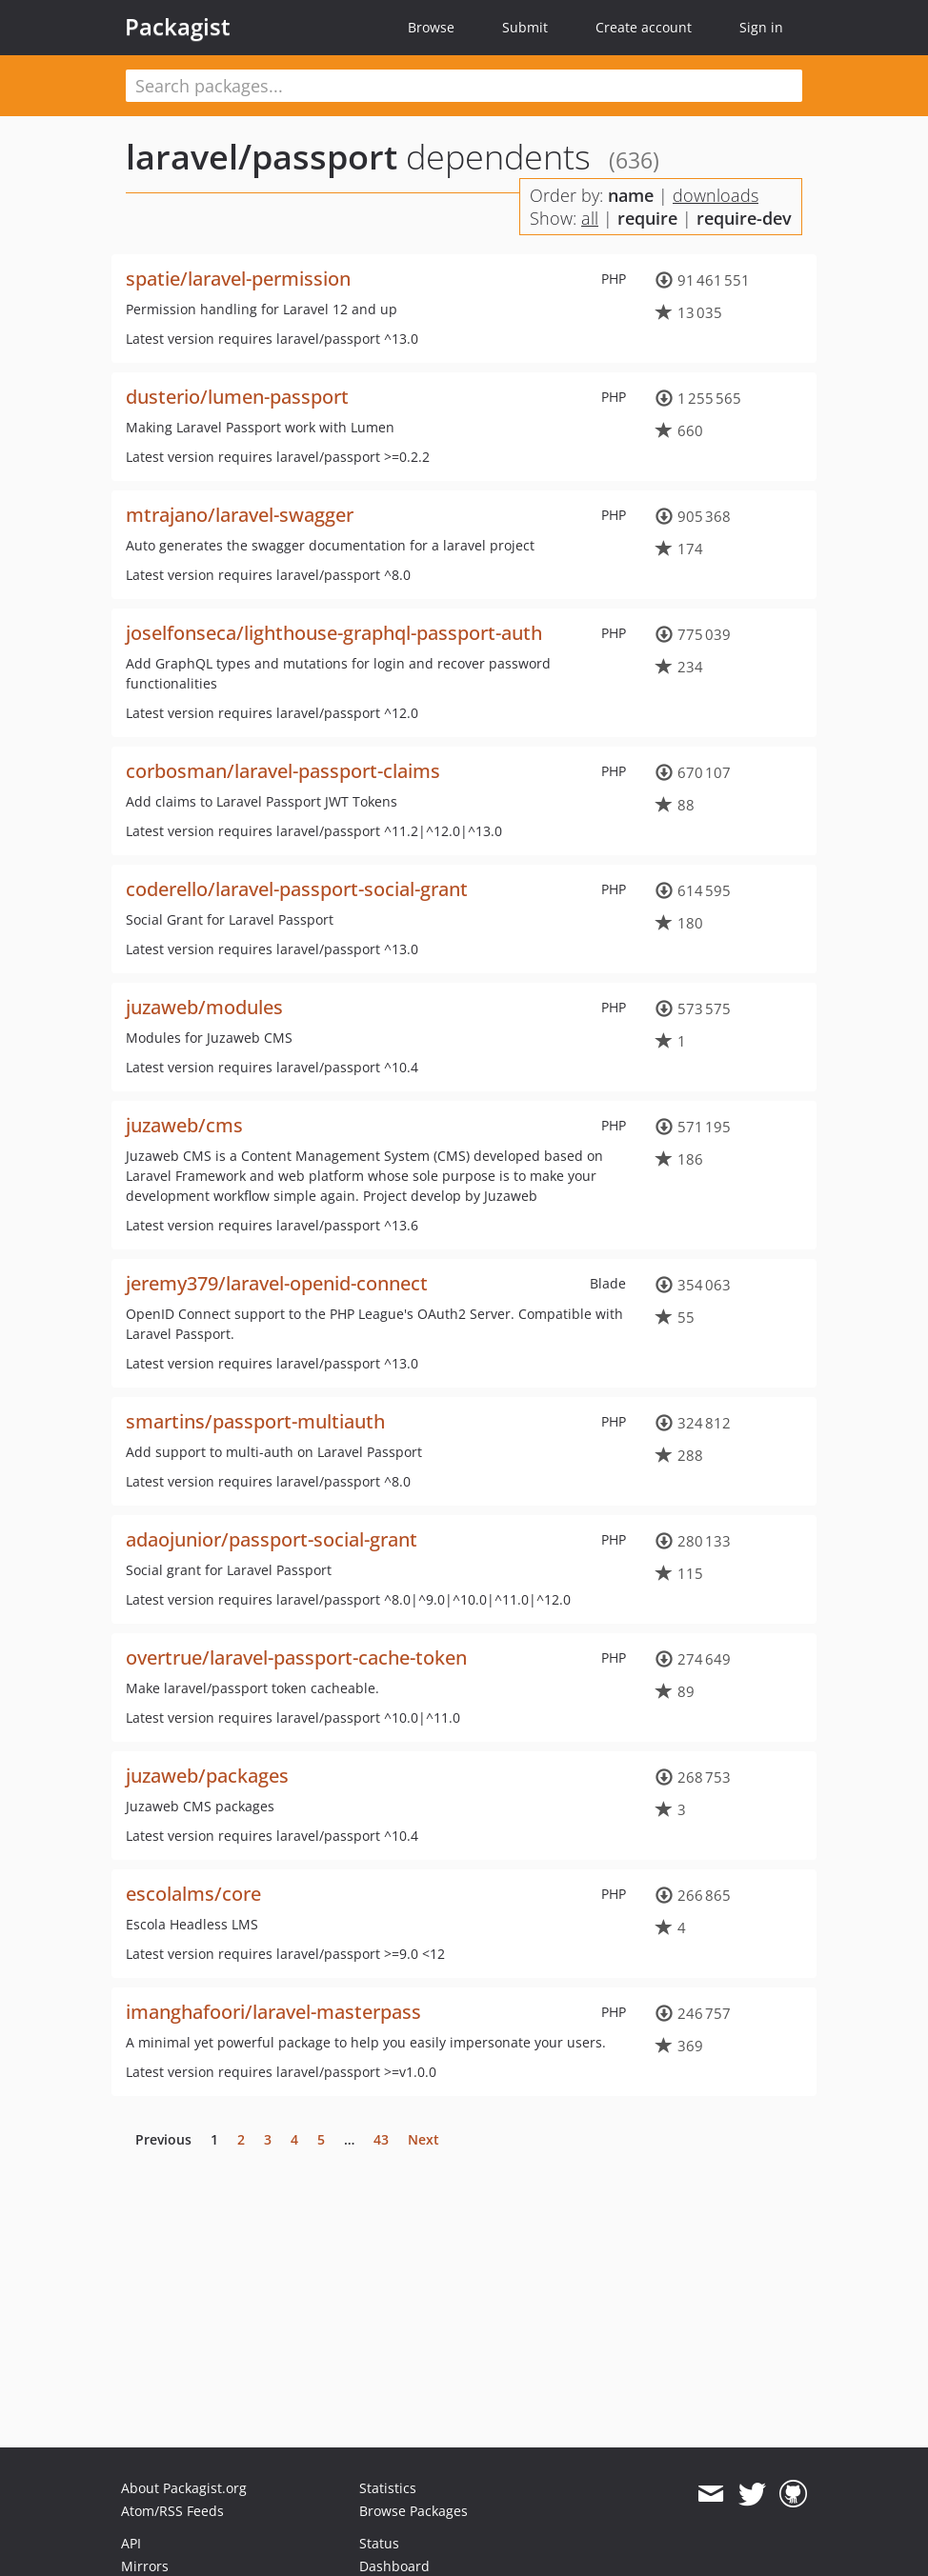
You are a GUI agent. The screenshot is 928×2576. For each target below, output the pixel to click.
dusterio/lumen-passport (237, 396)
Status (379, 2543)
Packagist (178, 26)
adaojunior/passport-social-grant (271, 1539)
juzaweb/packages (207, 1775)
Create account (643, 27)
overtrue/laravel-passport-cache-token (296, 1657)
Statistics (387, 2488)
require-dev (744, 218)
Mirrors (145, 2566)
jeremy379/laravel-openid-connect (277, 1283)
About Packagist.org (184, 2488)
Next (423, 2139)
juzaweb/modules (204, 1007)
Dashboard (394, 2566)
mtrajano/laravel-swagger (239, 515)
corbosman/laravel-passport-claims (283, 771)
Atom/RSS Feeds (172, 2511)
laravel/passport (261, 156)
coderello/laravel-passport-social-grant (297, 889)
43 (381, 2139)
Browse (431, 27)
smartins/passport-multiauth (255, 1421)
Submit (525, 27)
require (647, 218)
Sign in (761, 27)
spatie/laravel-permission (238, 278)
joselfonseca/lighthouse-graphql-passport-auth (334, 633)
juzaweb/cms (184, 1125)
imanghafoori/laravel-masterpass (273, 2012)
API (131, 2543)
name (631, 195)
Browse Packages (413, 2511)
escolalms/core (193, 1894)
